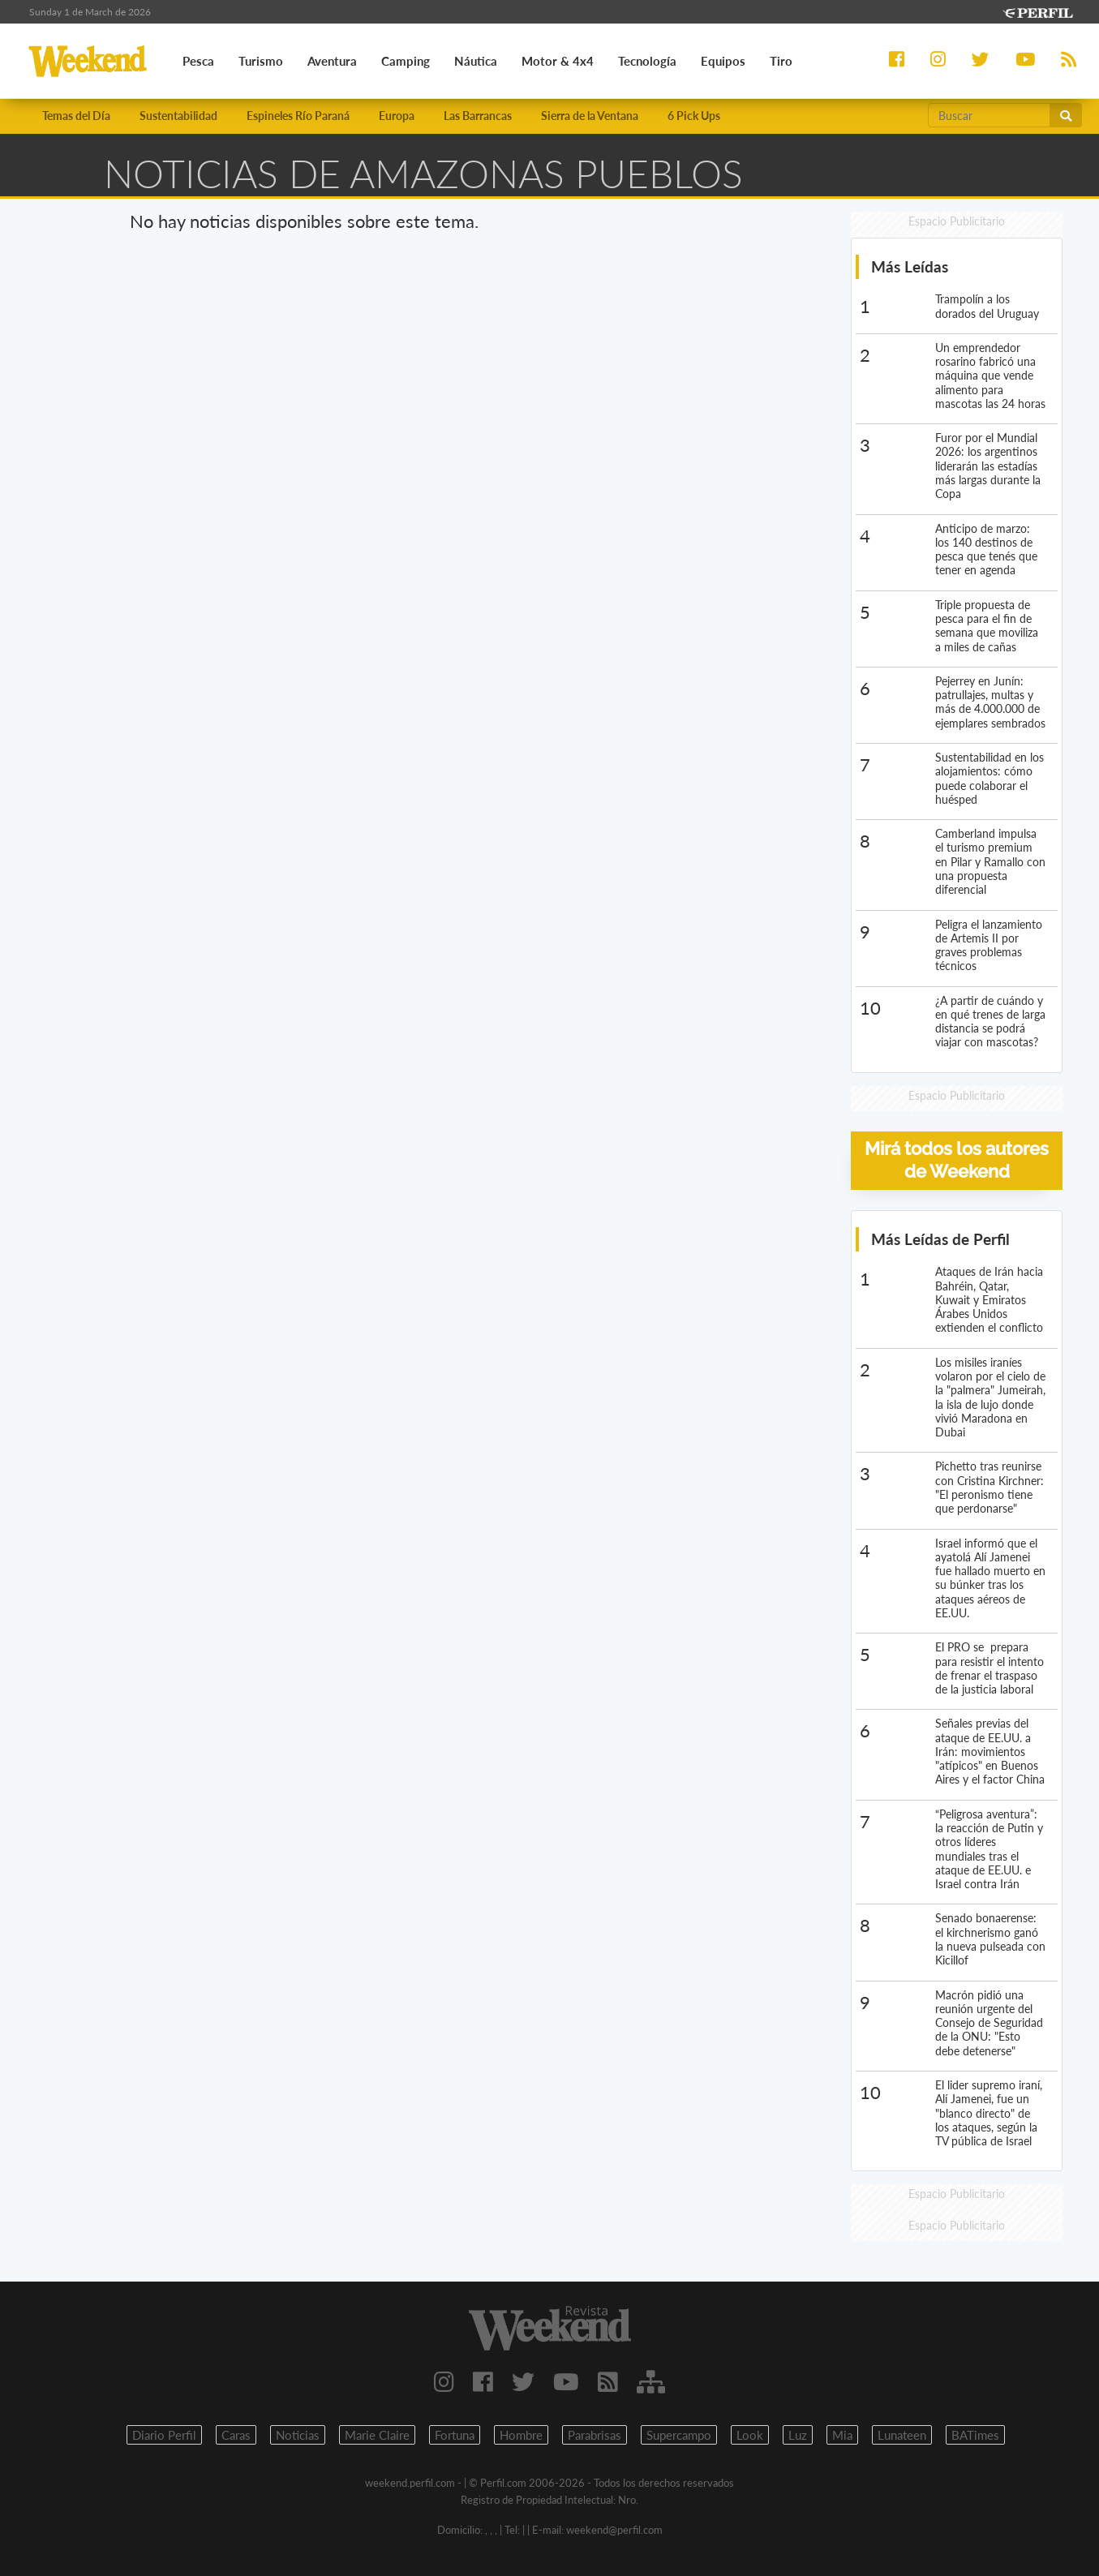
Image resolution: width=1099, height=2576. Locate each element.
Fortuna (454, 2435)
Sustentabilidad (178, 115)
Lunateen (902, 2435)
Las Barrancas (478, 115)
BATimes (975, 2435)
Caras (236, 2435)
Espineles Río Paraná (298, 115)
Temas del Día (76, 115)
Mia (842, 2435)
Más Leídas (909, 266)
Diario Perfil (164, 2435)
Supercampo (678, 2435)
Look (749, 2435)
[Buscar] (989, 115)
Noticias (298, 2435)
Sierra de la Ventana (589, 115)
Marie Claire (377, 2435)
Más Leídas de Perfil (940, 1239)
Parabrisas (594, 2435)
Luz (797, 2435)
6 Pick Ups (694, 115)
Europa (396, 115)
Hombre (521, 2435)
